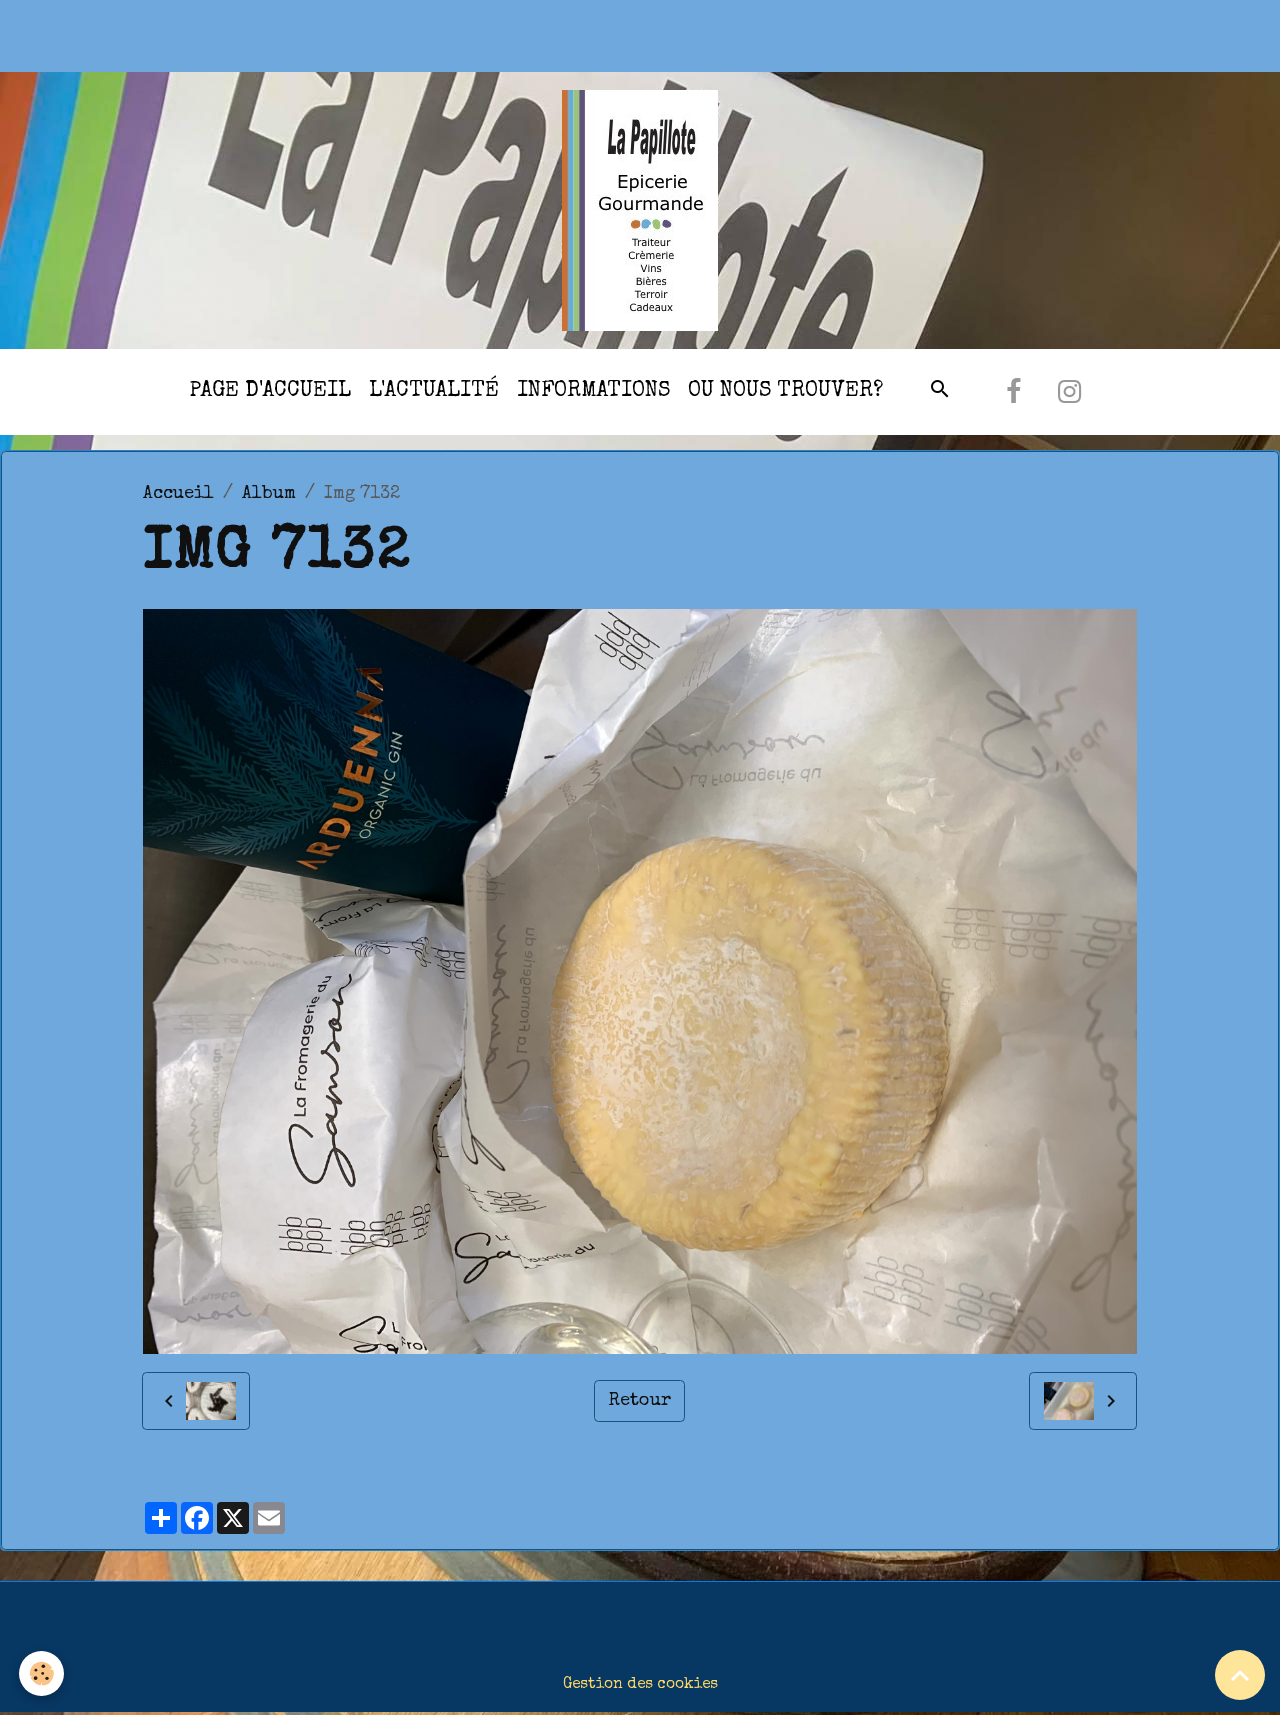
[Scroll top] (1240, 1675)
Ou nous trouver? (785, 391)
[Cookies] (42, 1673)
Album (269, 494)
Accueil (178, 494)
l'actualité (434, 391)
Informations (593, 391)
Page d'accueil (270, 391)
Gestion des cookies (640, 1685)
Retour (640, 1401)
